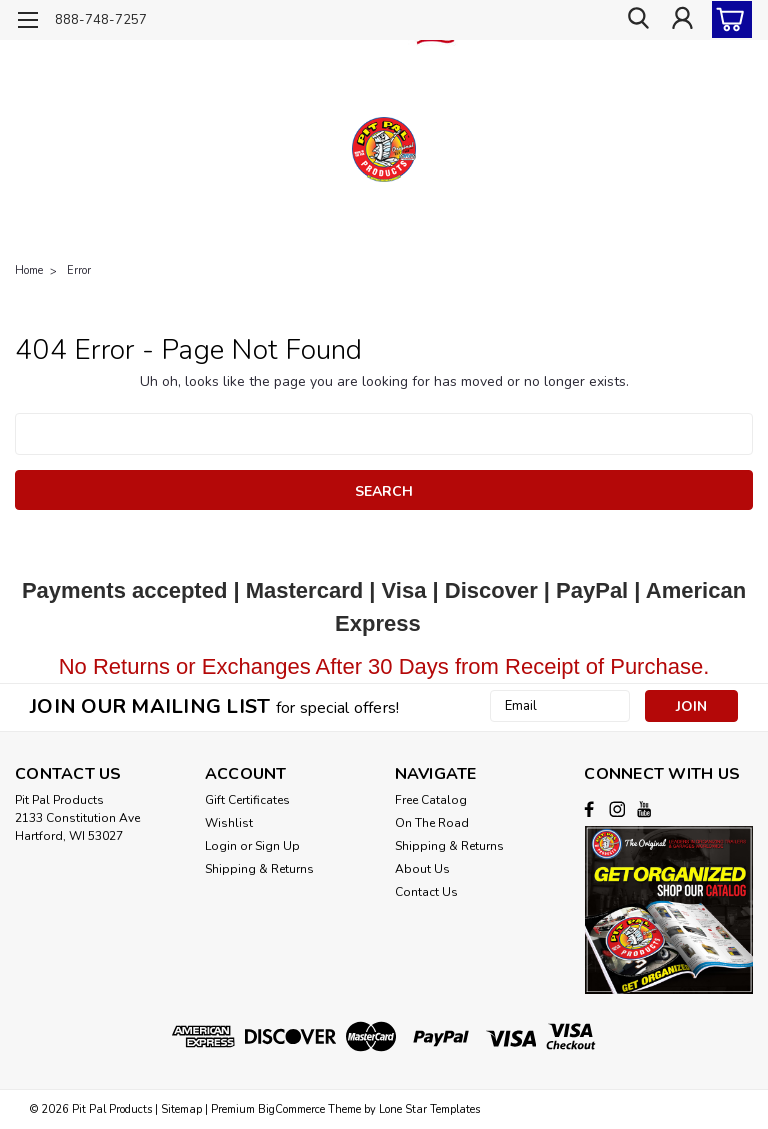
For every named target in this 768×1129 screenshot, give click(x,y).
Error (79, 270)
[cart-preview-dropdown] (727, 19)
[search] (637, 20)
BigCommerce (291, 1109)
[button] (668, 909)
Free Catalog (431, 800)
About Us (422, 869)
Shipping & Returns (259, 869)
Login (221, 846)
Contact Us (426, 892)
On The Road (432, 823)
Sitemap (181, 1109)
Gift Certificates (247, 800)
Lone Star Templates (429, 1109)
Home (29, 270)
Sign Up (277, 846)
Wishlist (229, 823)
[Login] (682, 20)
